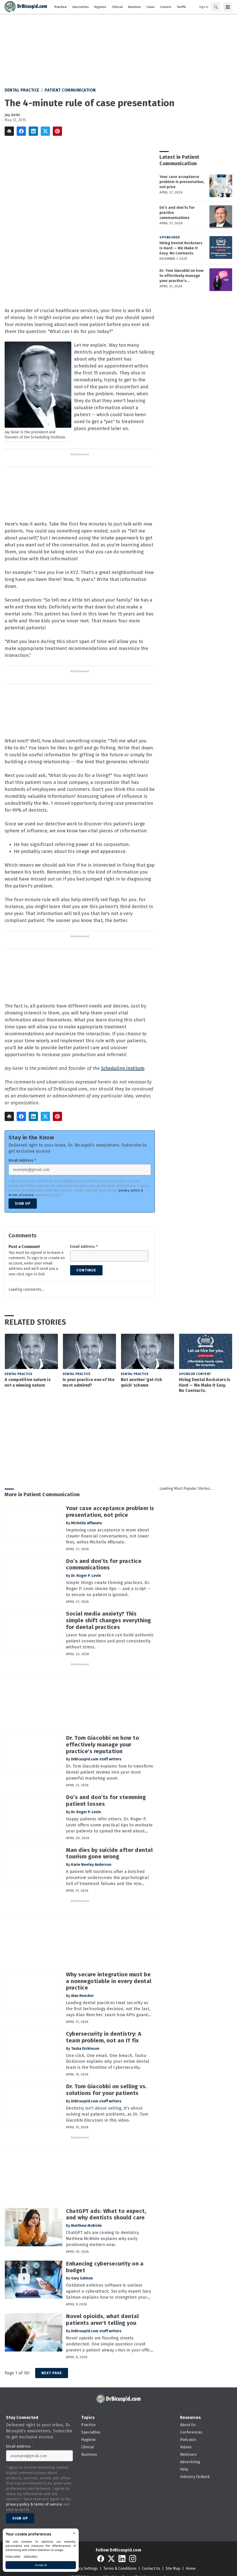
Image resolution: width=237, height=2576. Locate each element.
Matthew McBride (86, 2225)
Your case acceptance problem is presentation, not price (181, 181)
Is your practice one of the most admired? (88, 1382)
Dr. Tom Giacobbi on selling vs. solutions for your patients (106, 2089)
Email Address (22, 1160)
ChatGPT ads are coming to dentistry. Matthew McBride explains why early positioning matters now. (103, 2238)
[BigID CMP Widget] (40, 2551)
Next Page (51, 2373)
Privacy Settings (84, 2568)
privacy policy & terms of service (34, 2504)
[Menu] (227, 7)
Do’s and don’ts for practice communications (177, 212)
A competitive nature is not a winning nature (27, 1382)
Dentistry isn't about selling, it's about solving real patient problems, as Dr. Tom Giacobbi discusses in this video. (107, 2114)
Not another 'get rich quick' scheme (141, 1382)
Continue (86, 1270)
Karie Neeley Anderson (91, 1864)
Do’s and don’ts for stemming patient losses (106, 1800)
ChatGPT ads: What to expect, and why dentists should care (106, 2214)
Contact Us (151, 2568)
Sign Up (23, 1203)
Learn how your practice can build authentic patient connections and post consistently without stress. (110, 1641)
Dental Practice (22, 90)
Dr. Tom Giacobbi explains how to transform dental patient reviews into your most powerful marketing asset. (109, 1772)
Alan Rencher (82, 1995)
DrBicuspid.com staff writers (96, 1759)
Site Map (172, 2568)
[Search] (215, 7)
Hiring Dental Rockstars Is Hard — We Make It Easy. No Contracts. (181, 248)
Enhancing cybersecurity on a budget (104, 2267)
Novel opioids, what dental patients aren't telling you (102, 2319)
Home (191, 2568)
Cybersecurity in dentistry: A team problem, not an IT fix (103, 2037)
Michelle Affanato (86, 1523)
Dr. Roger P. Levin (86, 1575)
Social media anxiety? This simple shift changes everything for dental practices (108, 1620)
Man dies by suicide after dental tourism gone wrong (109, 1853)
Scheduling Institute (122, 1068)
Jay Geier (12, 115)
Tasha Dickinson (85, 2048)
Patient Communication (70, 90)
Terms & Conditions (120, 2568)
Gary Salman (82, 2278)
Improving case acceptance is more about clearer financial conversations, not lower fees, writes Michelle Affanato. (107, 1536)
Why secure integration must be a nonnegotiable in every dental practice (109, 1981)
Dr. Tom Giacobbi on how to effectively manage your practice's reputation (181, 275)
